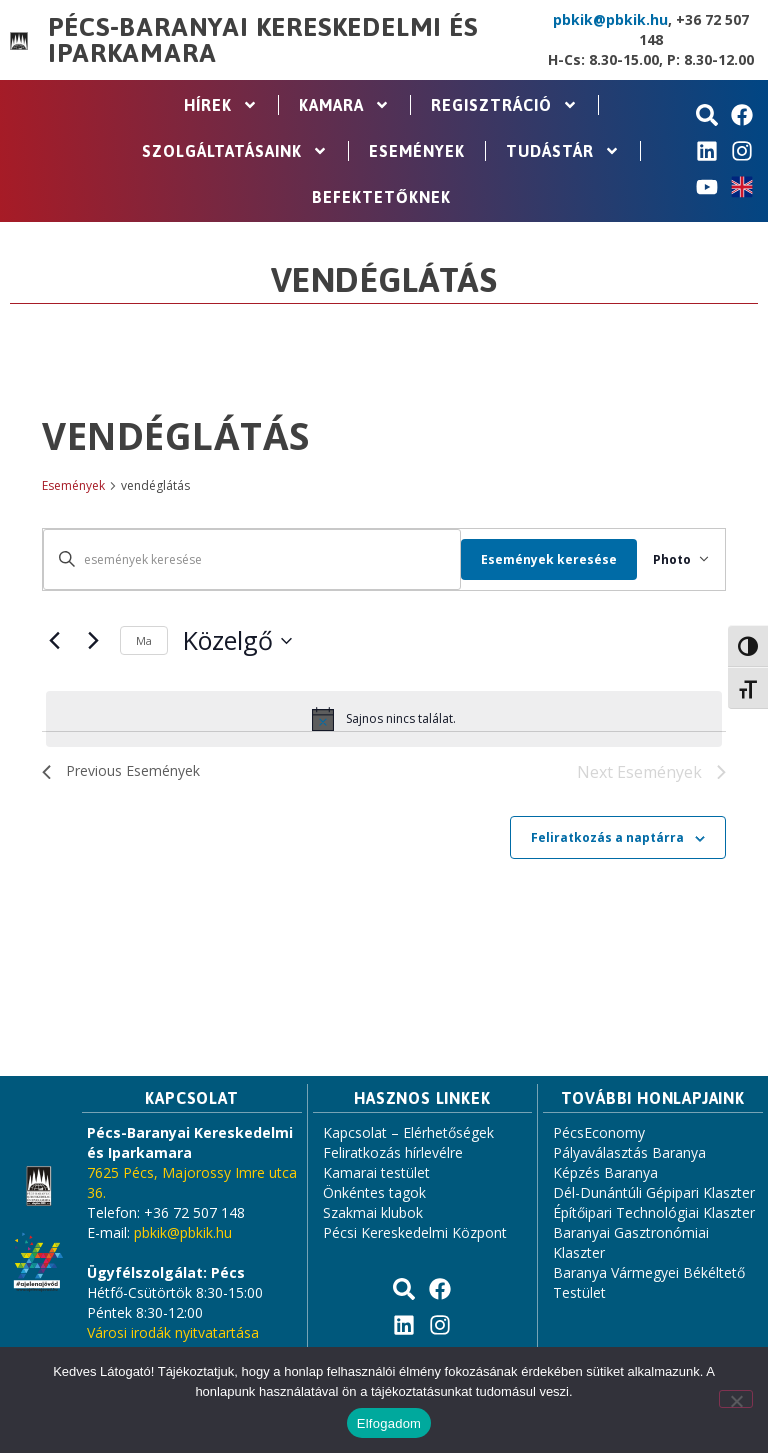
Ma (144, 640)
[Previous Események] (54, 641)
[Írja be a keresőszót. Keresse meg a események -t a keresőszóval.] (244, 559)
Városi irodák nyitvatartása (173, 1334)
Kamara (344, 105)
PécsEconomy (599, 1134)
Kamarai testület (376, 1174)
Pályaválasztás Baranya (629, 1154)
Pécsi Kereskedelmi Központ (415, 1234)
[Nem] (736, 1399)
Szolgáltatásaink (235, 151)
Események (417, 151)
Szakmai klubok (373, 1214)
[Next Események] (93, 641)
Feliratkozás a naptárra (607, 838)
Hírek (221, 105)
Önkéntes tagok (374, 1194)
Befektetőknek (381, 197)
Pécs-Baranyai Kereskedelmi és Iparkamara (262, 40)
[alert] (384, 719)
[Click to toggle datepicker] (237, 641)
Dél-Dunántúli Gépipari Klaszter (654, 1194)
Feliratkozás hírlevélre (393, 1154)
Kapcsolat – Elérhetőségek (408, 1134)
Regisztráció (504, 105)
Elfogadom (389, 1423)
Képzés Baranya (605, 1174)
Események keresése (533, 559)
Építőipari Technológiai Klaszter (654, 1214)
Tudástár (563, 151)
